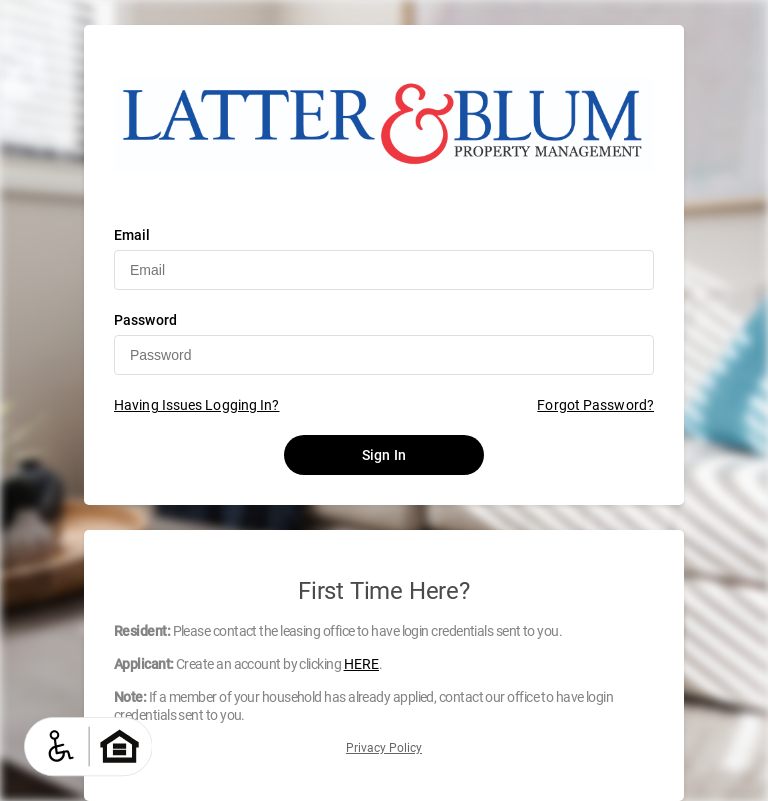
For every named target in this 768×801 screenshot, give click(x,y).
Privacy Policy (384, 748)
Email (132, 235)
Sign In (384, 455)
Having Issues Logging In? (197, 405)
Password (145, 320)
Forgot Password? (595, 405)
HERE (361, 664)
